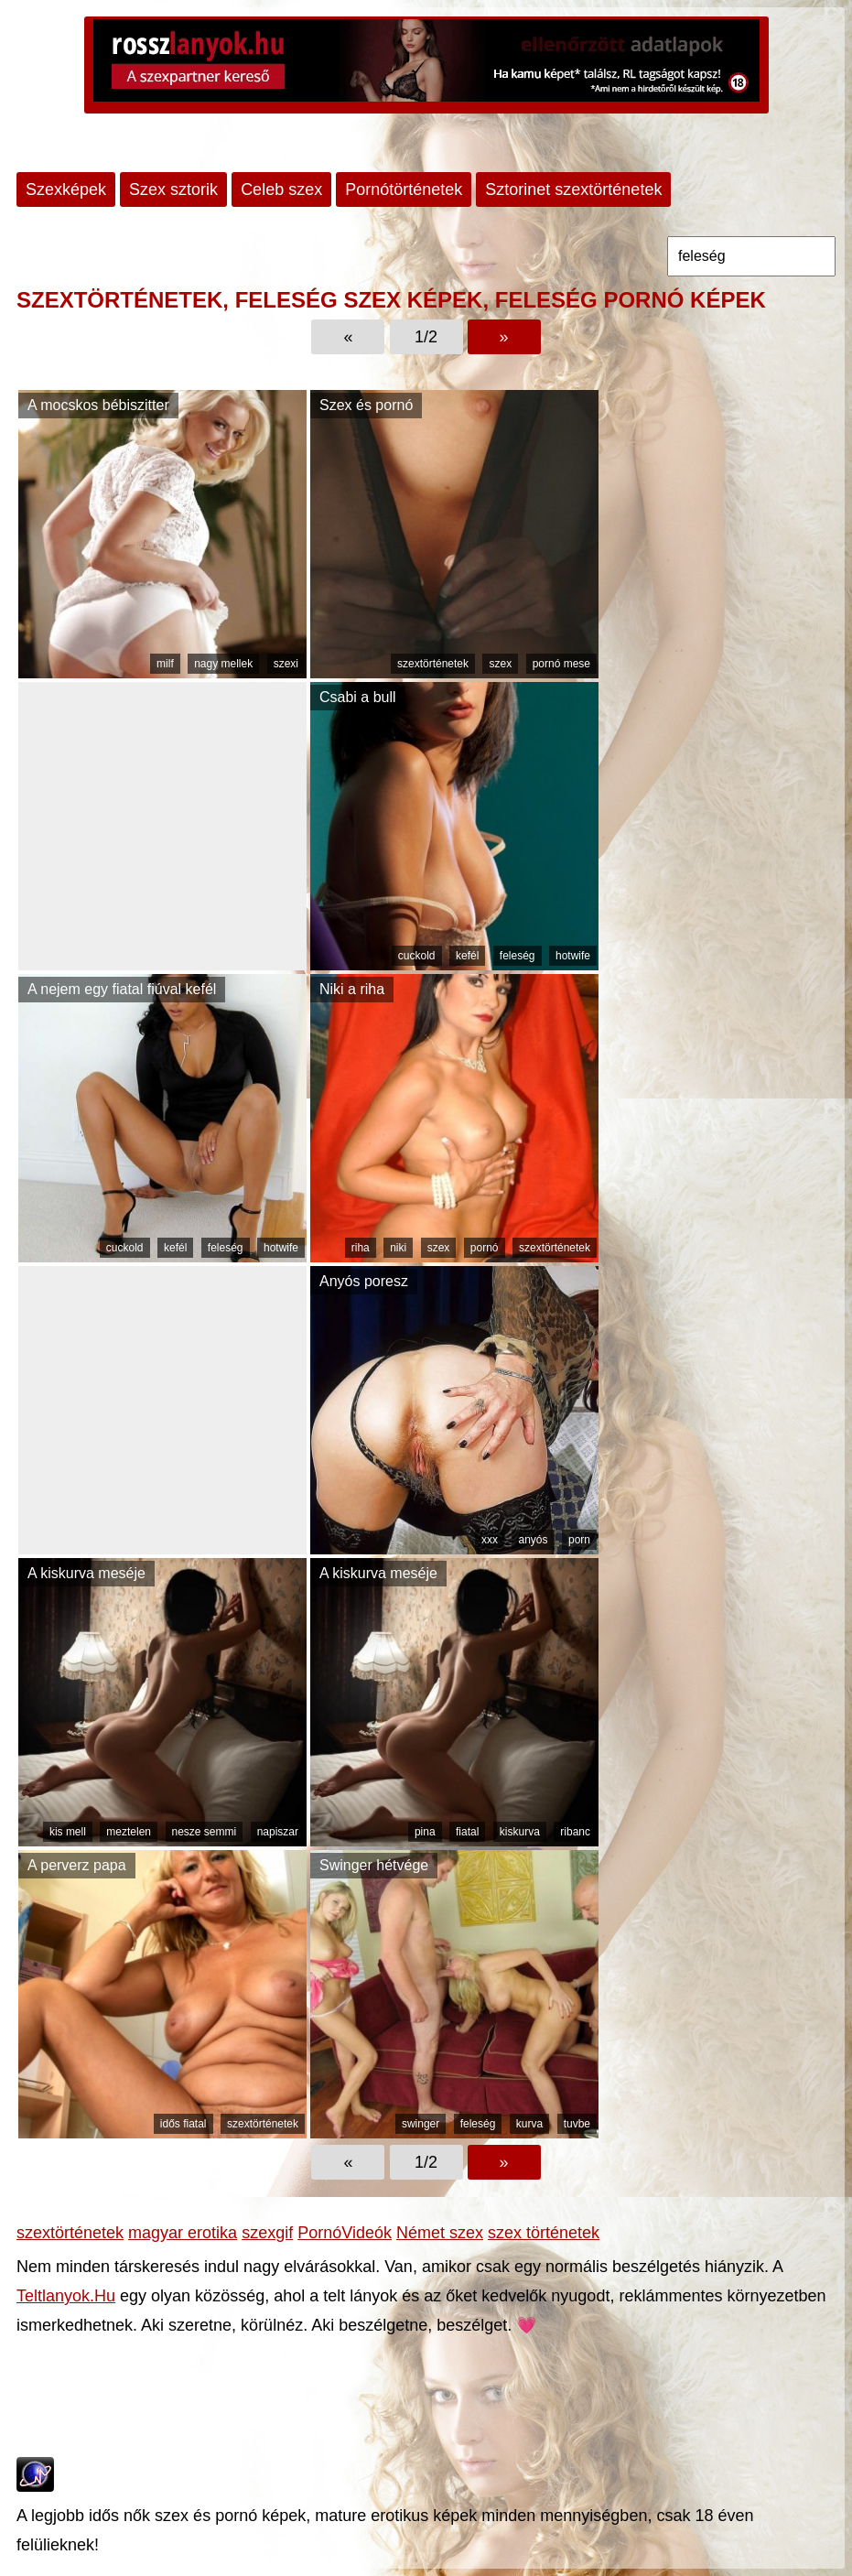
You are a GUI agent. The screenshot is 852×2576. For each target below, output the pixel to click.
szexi (286, 663)
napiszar (277, 1831)
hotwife (572, 955)
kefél (467, 955)
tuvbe (577, 2123)
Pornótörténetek (403, 189)
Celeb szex (281, 189)
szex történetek (543, 2233)
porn (579, 1539)
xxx (489, 1539)
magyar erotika (182, 2233)
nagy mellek (223, 663)
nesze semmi (204, 1831)
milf (165, 663)
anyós (532, 1539)
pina (425, 1831)
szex (500, 663)
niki (398, 1247)
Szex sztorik (173, 189)
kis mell (67, 1831)
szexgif (267, 2233)
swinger (420, 2123)
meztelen (128, 1831)
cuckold (417, 955)
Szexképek (66, 189)
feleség (517, 955)
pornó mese (561, 663)
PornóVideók (344, 2233)
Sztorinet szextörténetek (573, 189)
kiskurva (520, 1831)
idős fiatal (183, 2123)
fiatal (467, 1831)
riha (360, 1247)
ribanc (575, 1831)
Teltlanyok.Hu (65, 2296)
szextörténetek (433, 663)
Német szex (439, 2233)
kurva (529, 2123)
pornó (484, 1247)
